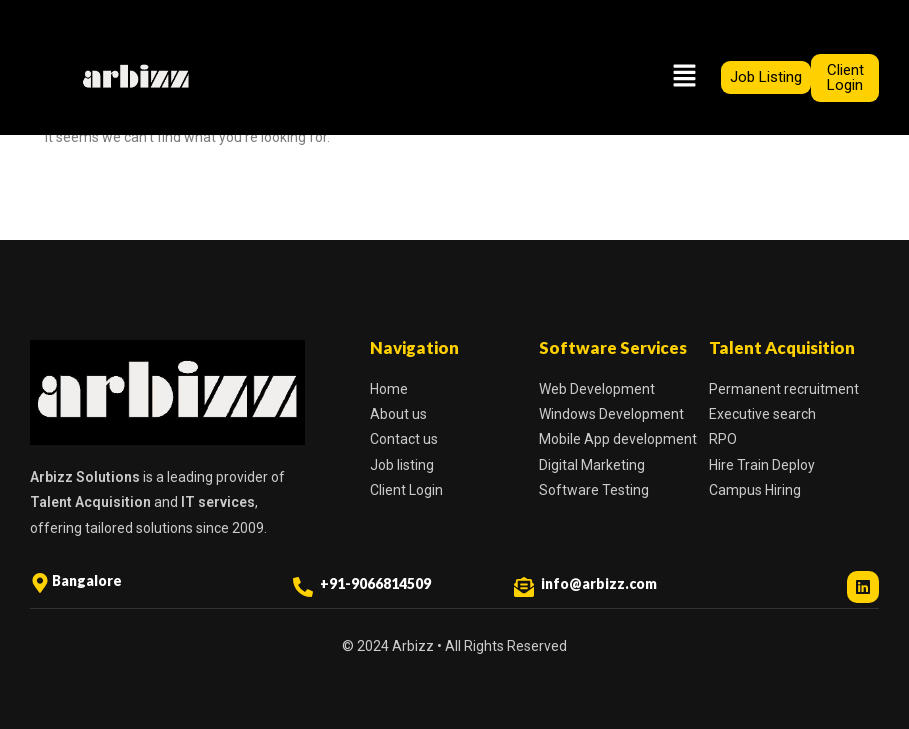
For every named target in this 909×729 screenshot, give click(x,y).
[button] (684, 77)
